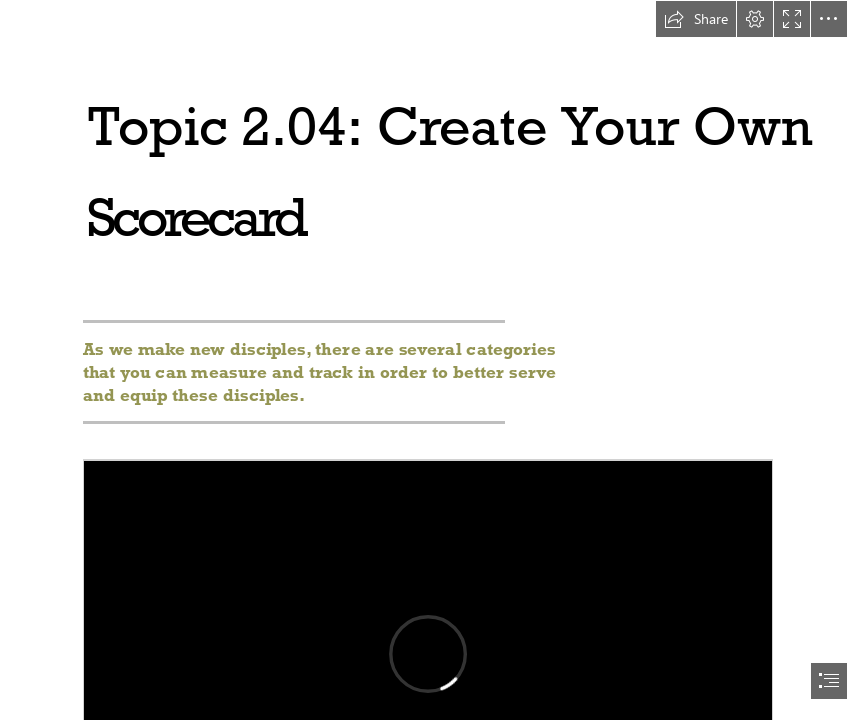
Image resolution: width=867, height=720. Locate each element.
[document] (433, 360)
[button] (696, 19)
